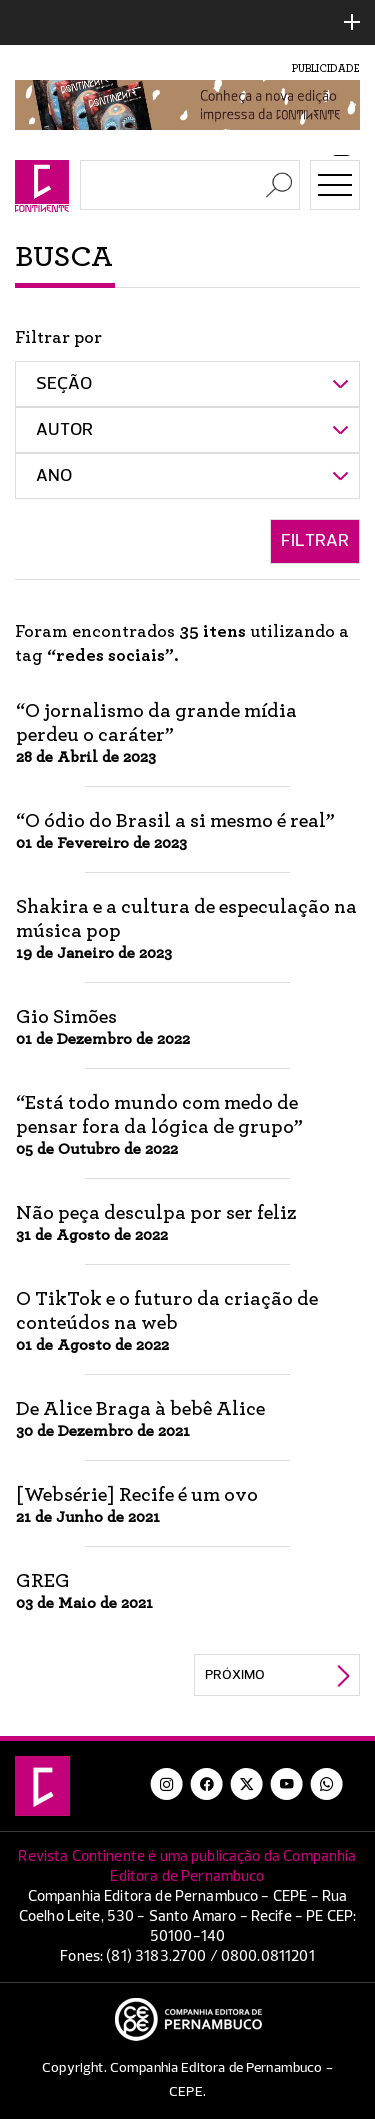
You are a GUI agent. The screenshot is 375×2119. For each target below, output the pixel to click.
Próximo (235, 1675)
